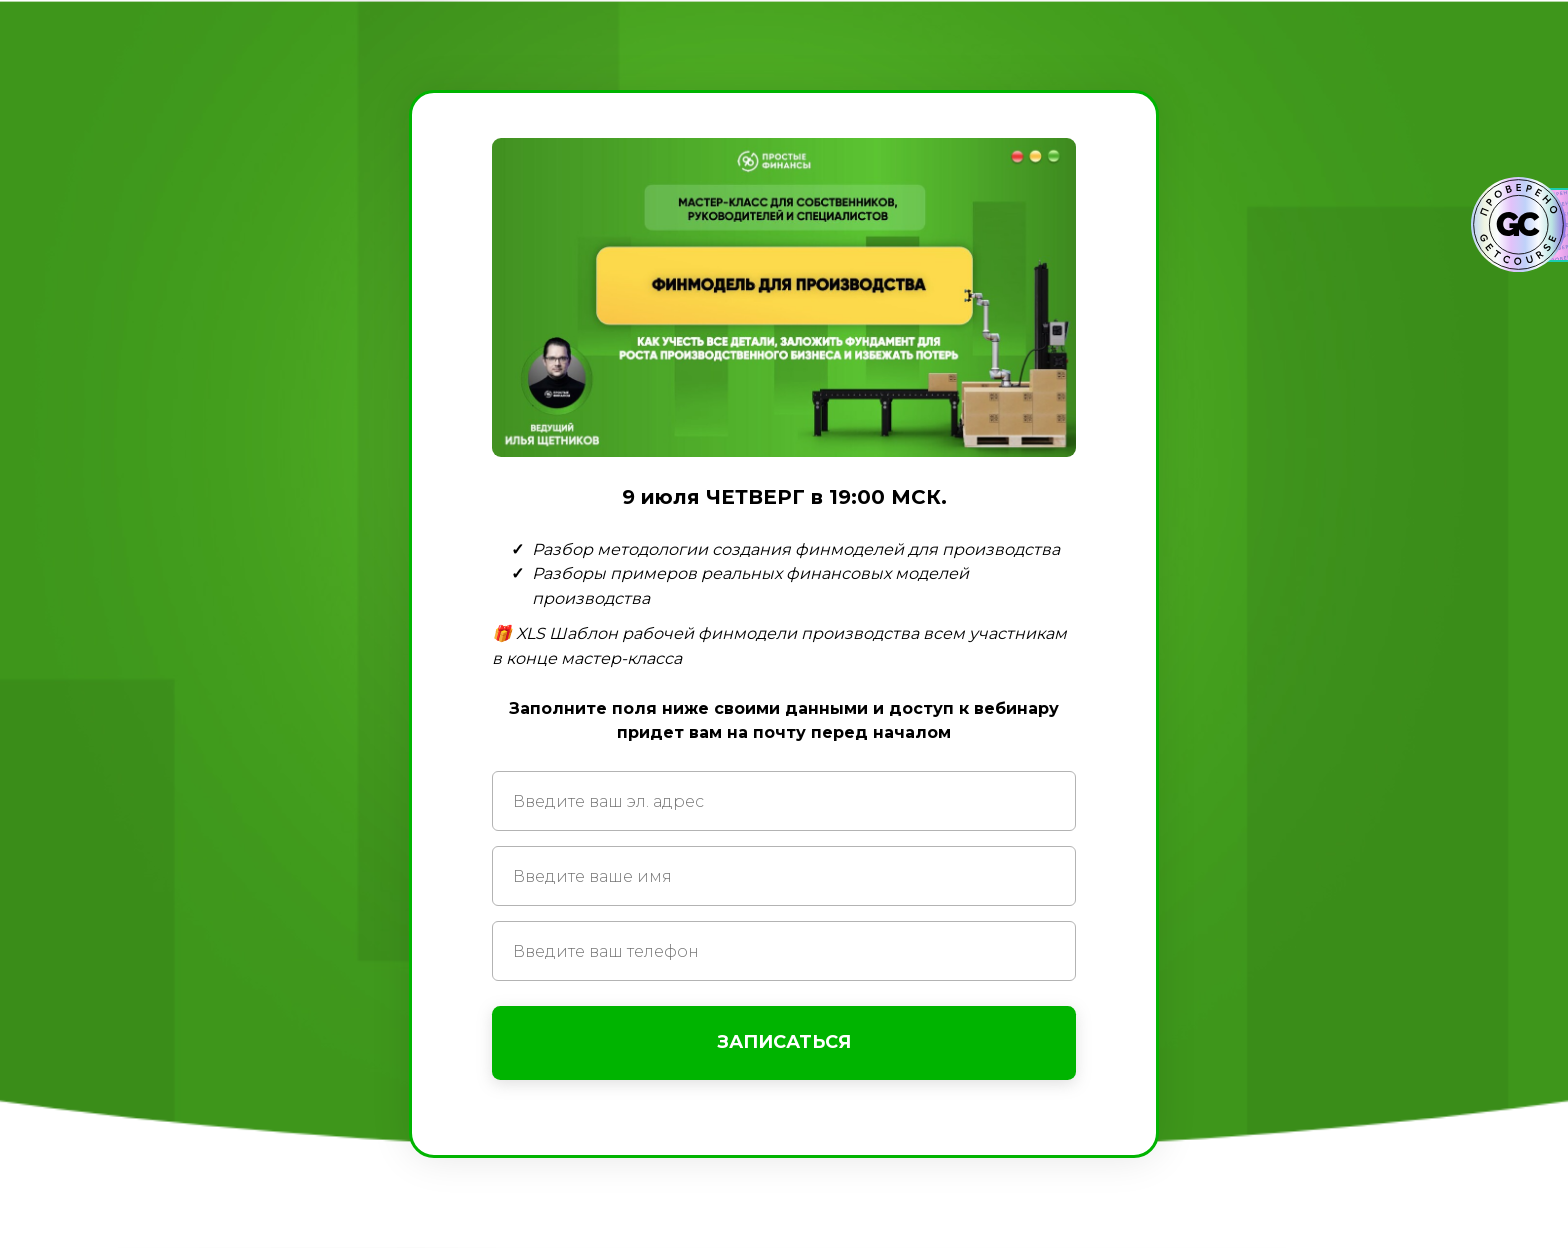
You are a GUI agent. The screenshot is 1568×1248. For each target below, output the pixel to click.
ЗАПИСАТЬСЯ (784, 1042)
